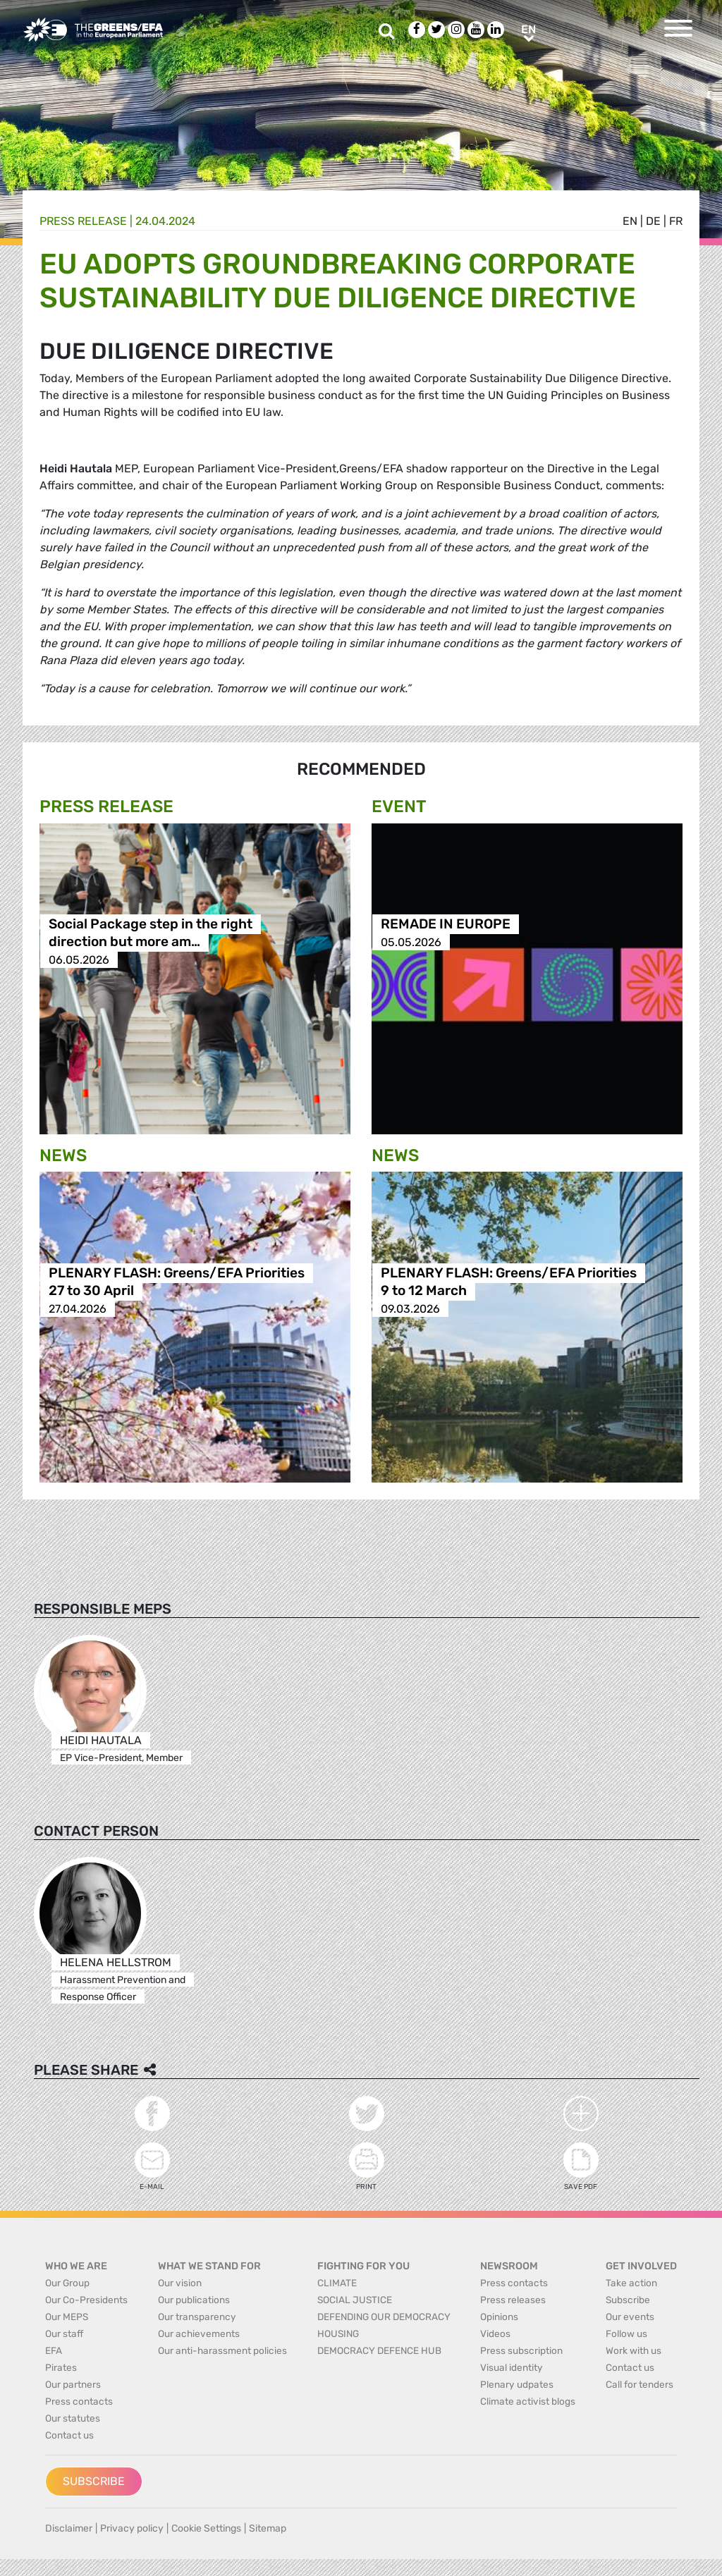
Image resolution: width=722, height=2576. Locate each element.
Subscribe (94, 2481)
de (653, 221)
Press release (83, 221)
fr (676, 221)
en (630, 221)
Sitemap (267, 2528)
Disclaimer (68, 2528)
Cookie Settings (206, 2528)
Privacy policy (132, 2528)
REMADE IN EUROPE (445, 924)
